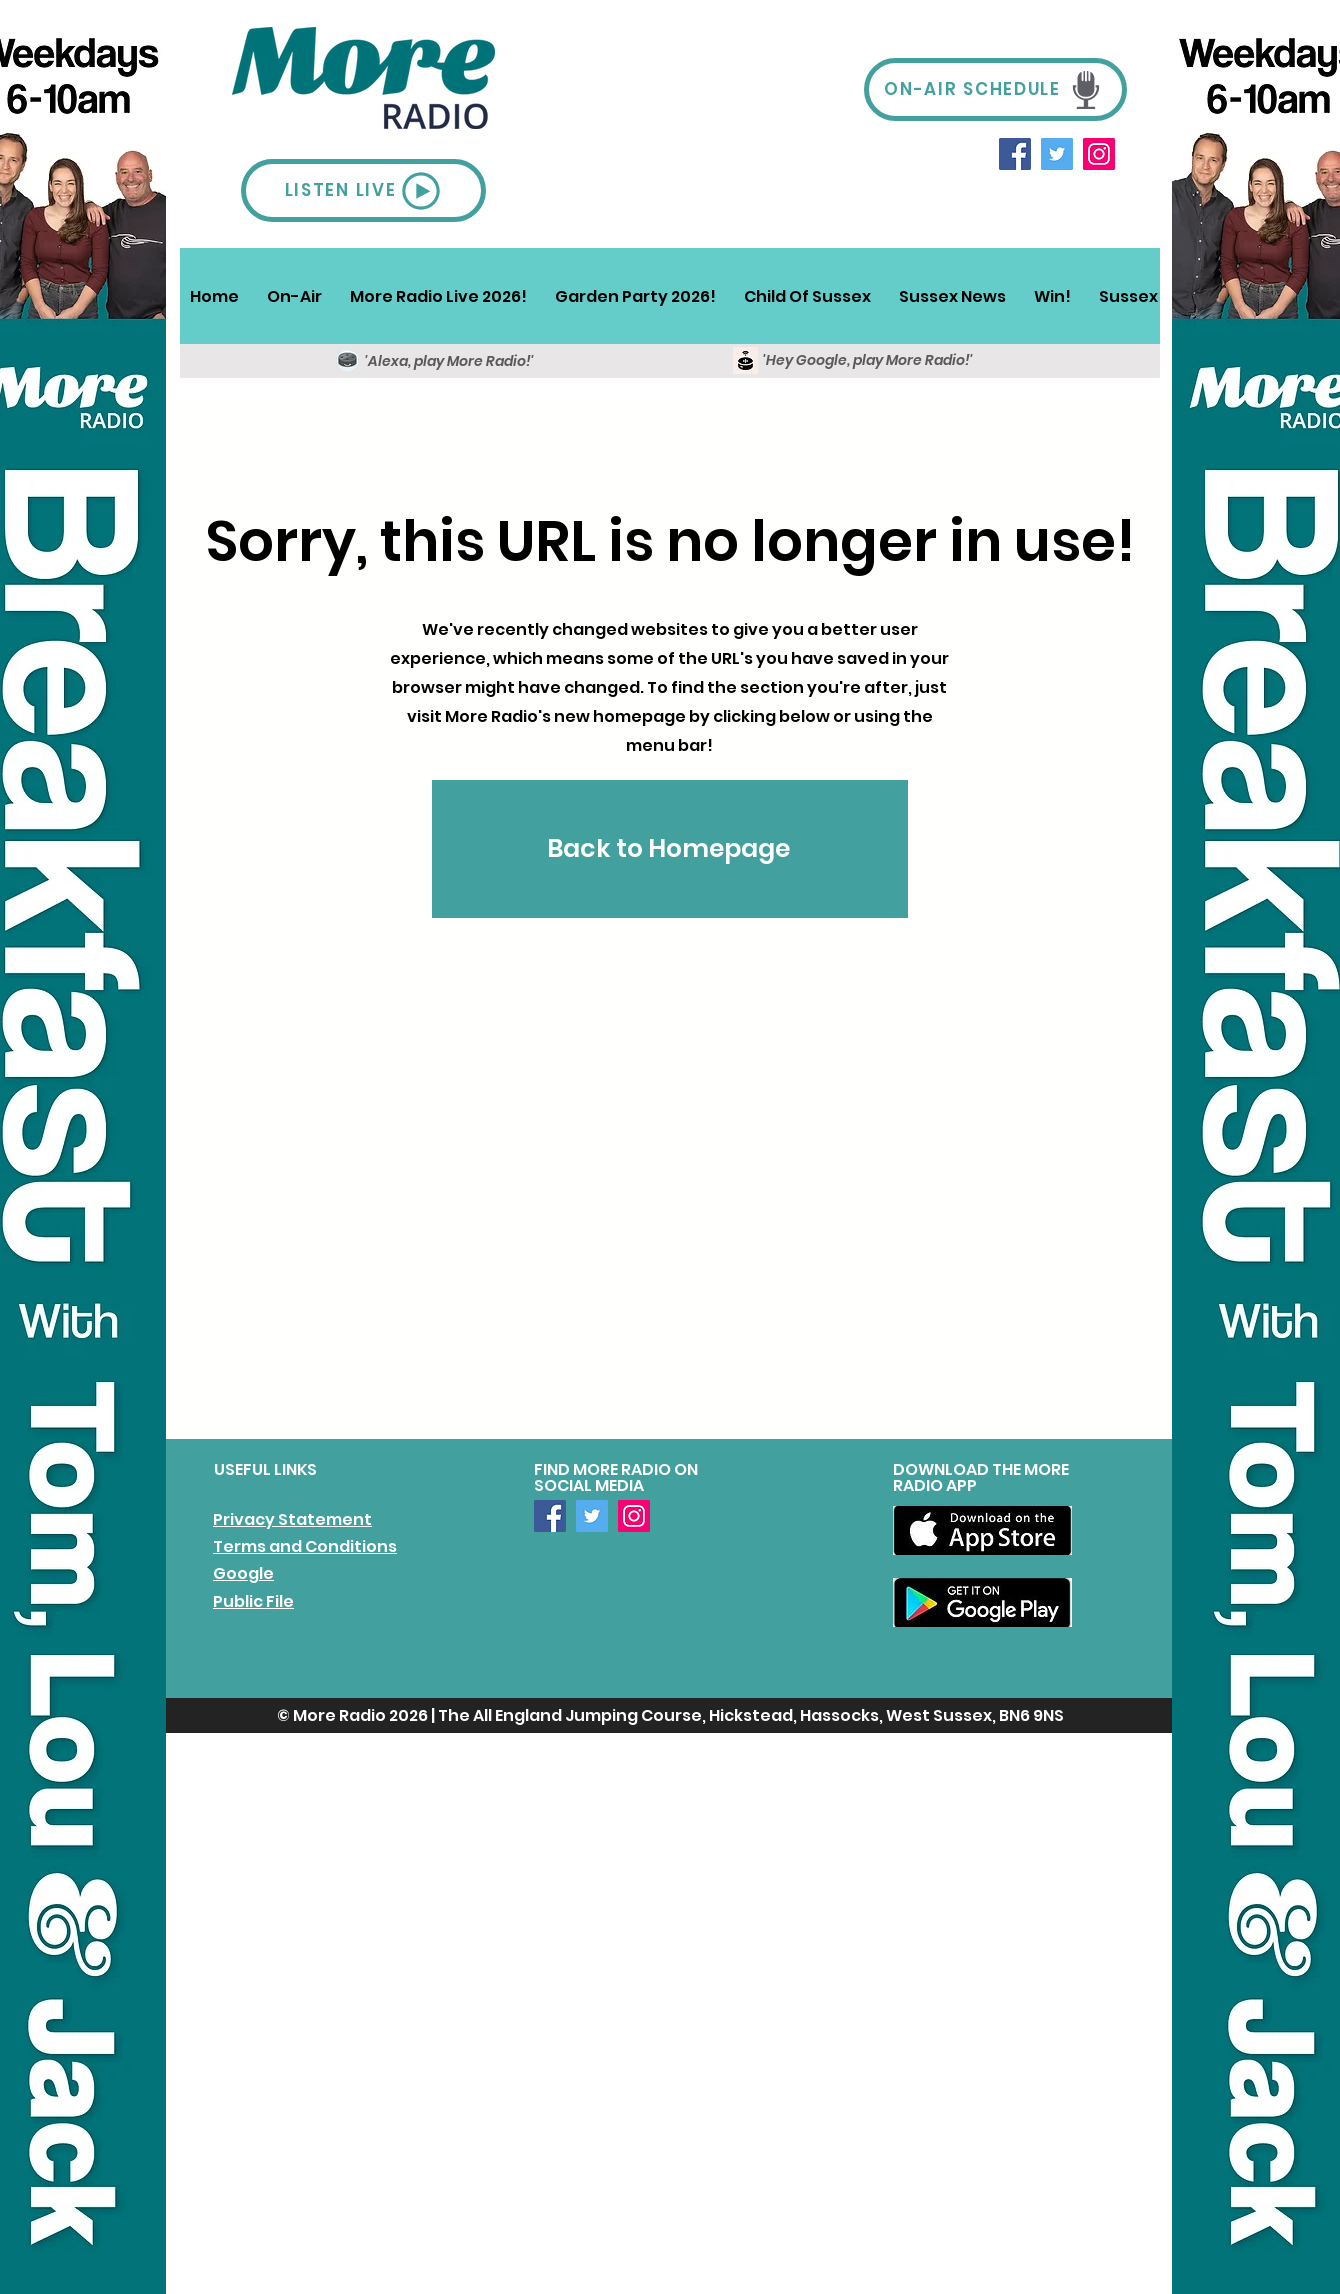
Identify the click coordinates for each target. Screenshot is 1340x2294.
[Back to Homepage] (670, 849)
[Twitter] (1057, 154)
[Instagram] (1099, 154)
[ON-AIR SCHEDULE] (995, 89)
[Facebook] (1015, 154)
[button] (294, 296)
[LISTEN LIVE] (363, 190)
